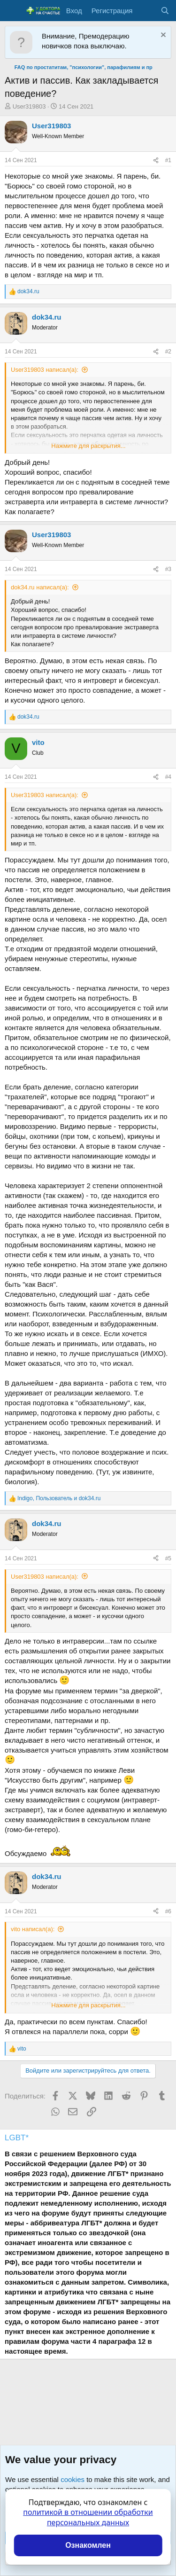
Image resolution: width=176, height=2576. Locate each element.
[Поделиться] (156, 160)
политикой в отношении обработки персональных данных (88, 2517)
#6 (168, 1911)
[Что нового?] (146, 10)
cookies (72, 2479)
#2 (168, 351)
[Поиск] (165, 10)
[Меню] (13, 10)
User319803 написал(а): (44, 369)
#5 (168, 1558)
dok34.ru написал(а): (40, 587)
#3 (168, 569)
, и (58, 1498)
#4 (168, 777)
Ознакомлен (88, 2545)
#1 (168, 160)
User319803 (29, 106)
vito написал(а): (32, 1929)
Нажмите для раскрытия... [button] (88, 445)
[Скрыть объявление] (162, 36)
